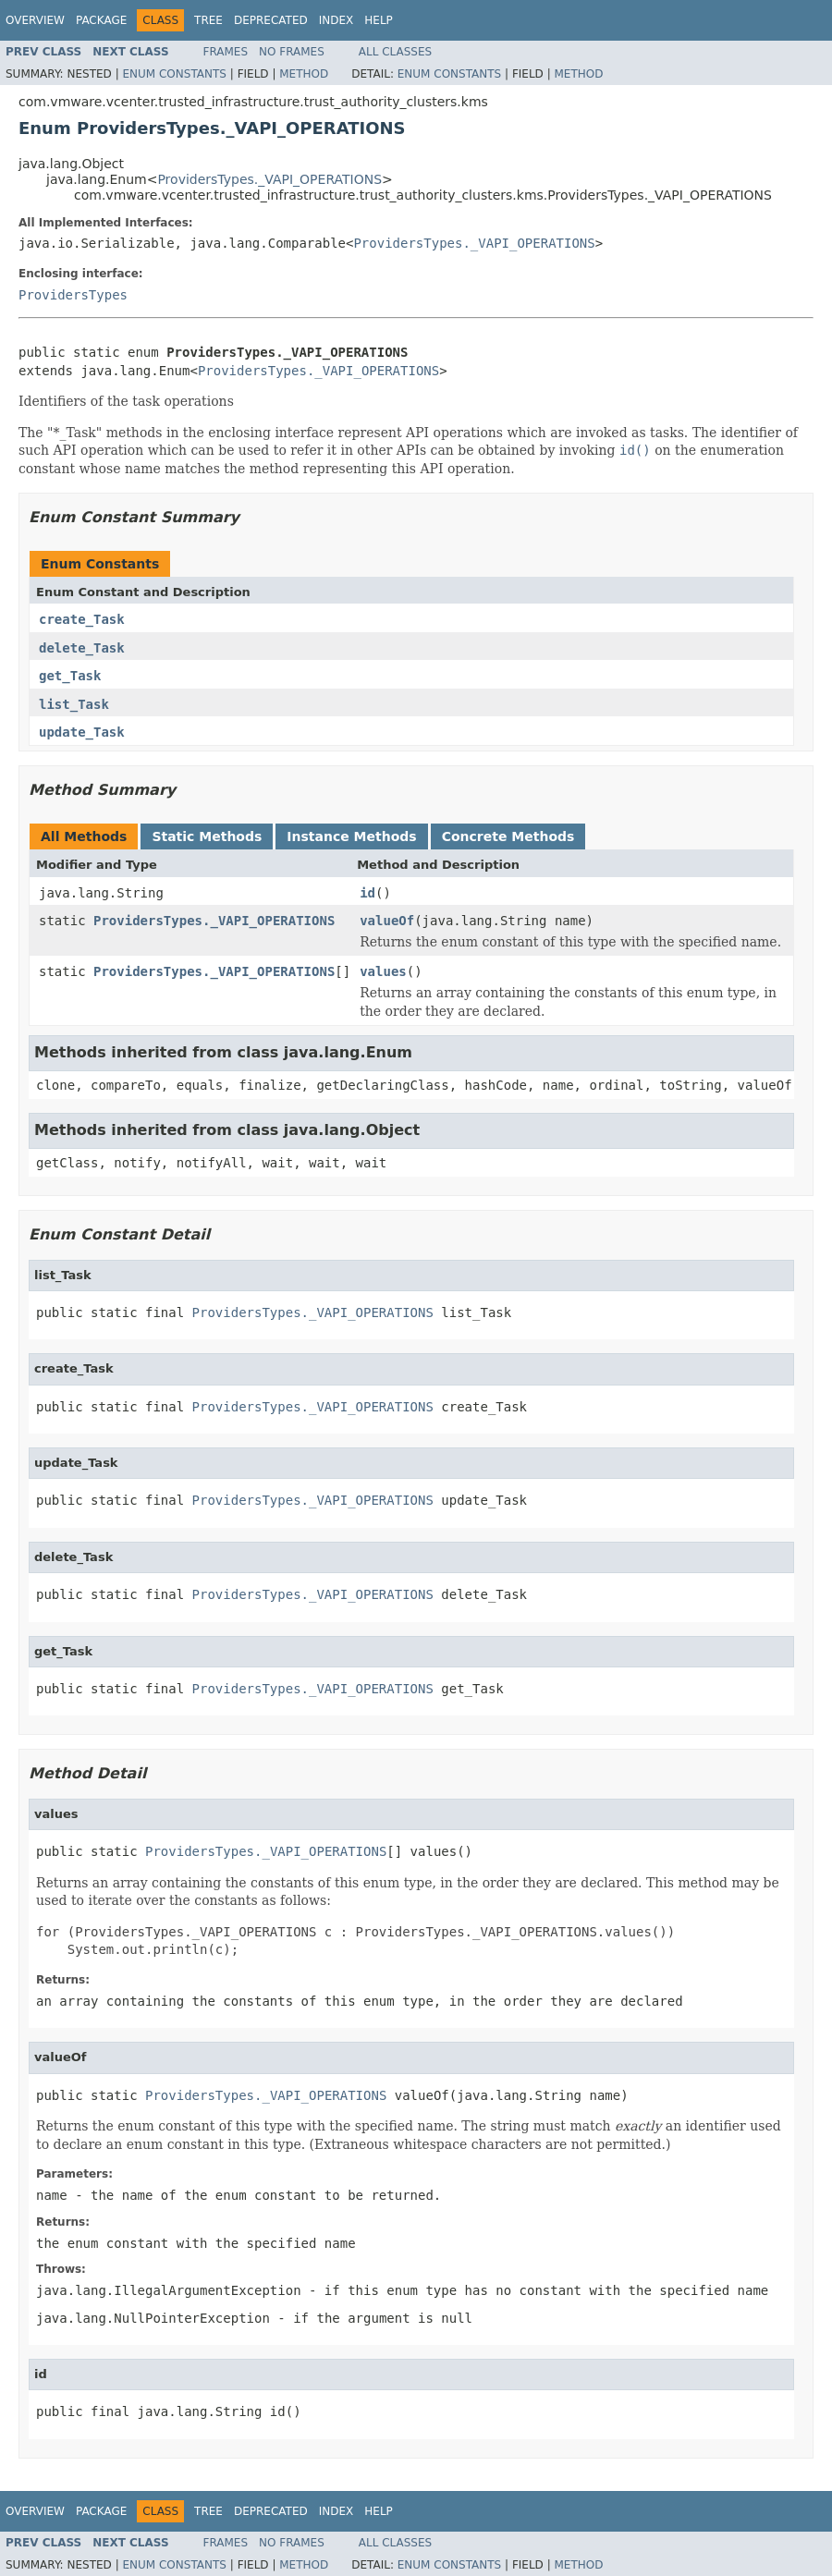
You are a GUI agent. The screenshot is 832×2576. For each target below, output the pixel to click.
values (383, 971)
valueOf (387, 920)
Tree (208, 20)
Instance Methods (351, 836)
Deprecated (271, 20)
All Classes (395, 51)
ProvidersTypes (73, 294)
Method (303, 73)
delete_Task (82, 648)
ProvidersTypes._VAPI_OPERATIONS (269, 179)
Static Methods (207, 836)
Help (378, 20)
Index (336, 20)
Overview (35, 20)
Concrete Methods (508, 836)
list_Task (74, 704)
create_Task (82, 619)
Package (101, 20)
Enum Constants (174, 73)
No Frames (291, 51)
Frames (226, 51)
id (367, 892)
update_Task (82, 732)
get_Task (70, 675)
